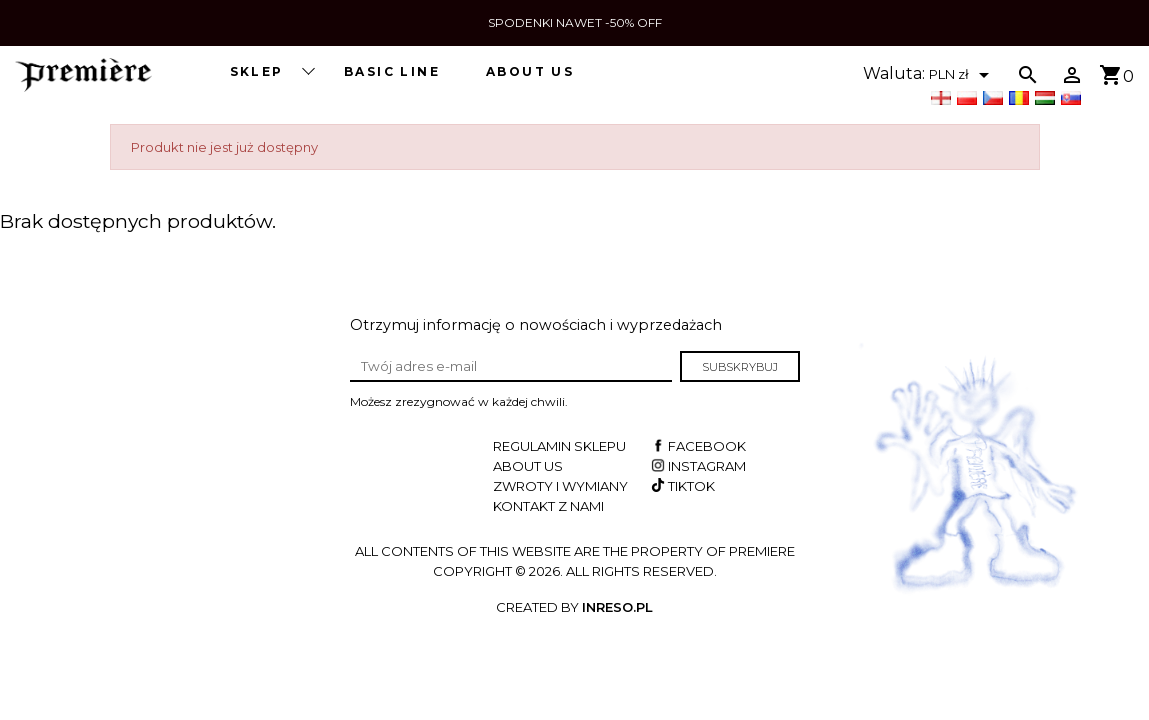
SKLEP (271, 70)
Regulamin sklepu (559, 446)
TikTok (681, 486)
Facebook (697, 446)
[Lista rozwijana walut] (962, 75)
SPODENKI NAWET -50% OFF (575, 22)
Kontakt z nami (548, 506)
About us (530, 71)
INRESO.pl (617, 607)
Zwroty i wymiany (560, 486)
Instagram (697, 466)
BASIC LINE (392, 71)
